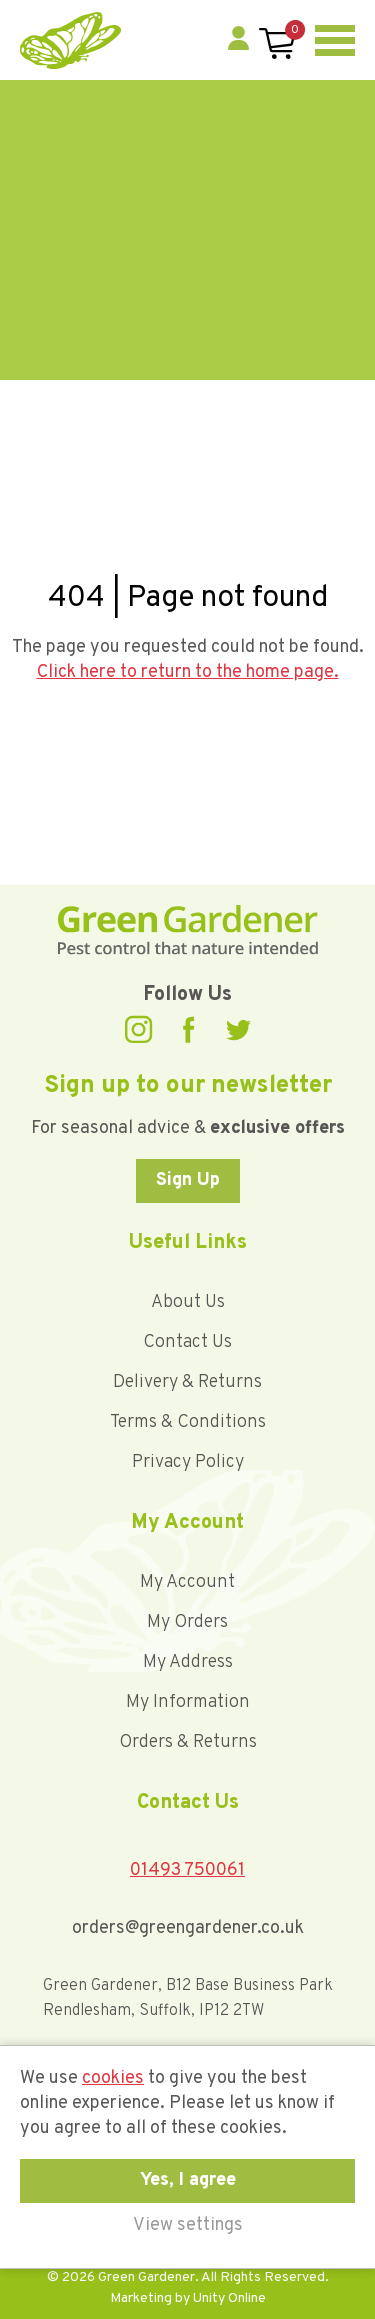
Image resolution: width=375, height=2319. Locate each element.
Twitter (238, 1030)
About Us (188, 1302)
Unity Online (229, 2298)
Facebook (189, 1029)
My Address (188, 1662)
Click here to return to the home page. (188, 672)
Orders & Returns (188, 1742)
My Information (188, 1702)
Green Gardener (70, 40)
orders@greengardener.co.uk (188, 1928)
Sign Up (188, 1180)
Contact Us (187, 1342)
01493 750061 (187, 1870)
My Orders (187, 1622)
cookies (113, 2078)
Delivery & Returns (187, 1382)
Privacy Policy (188, 1462)
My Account (187, 1582)
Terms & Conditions (188, 1422)
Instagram (139, 1029)
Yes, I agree (188, 2180)
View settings (188, 2225)
